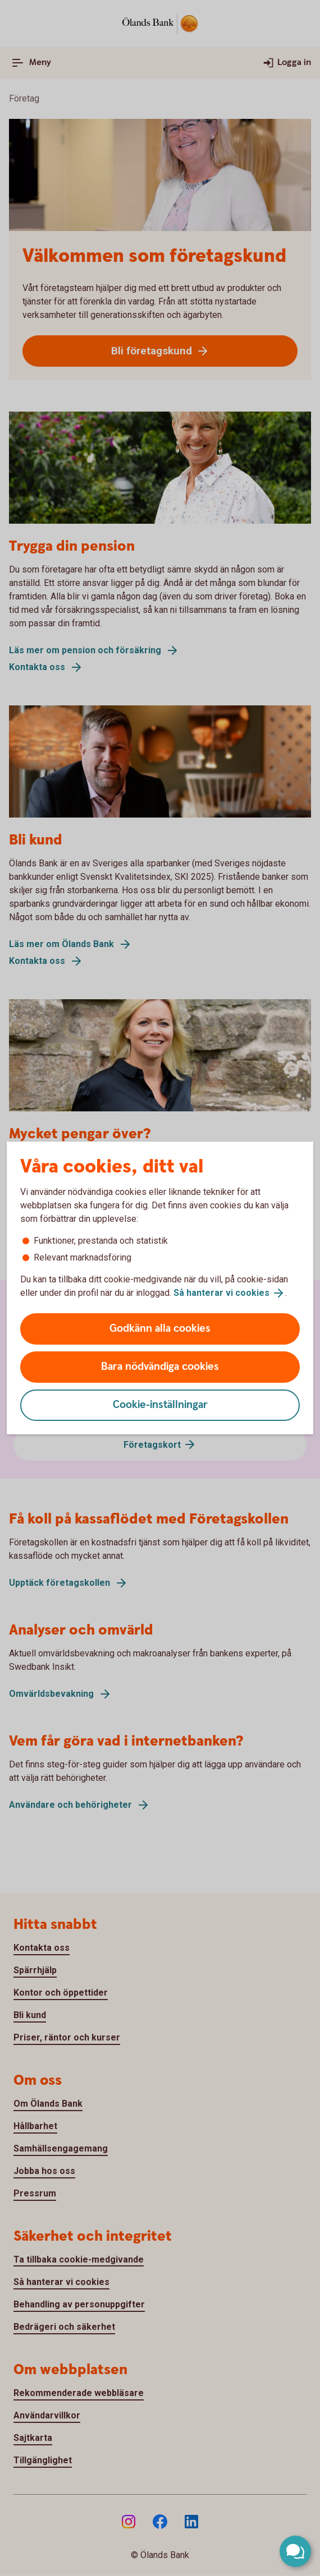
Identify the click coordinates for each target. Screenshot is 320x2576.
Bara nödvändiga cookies (160, 1367)
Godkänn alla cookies (160, 1329)
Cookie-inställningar (160, 1405)
